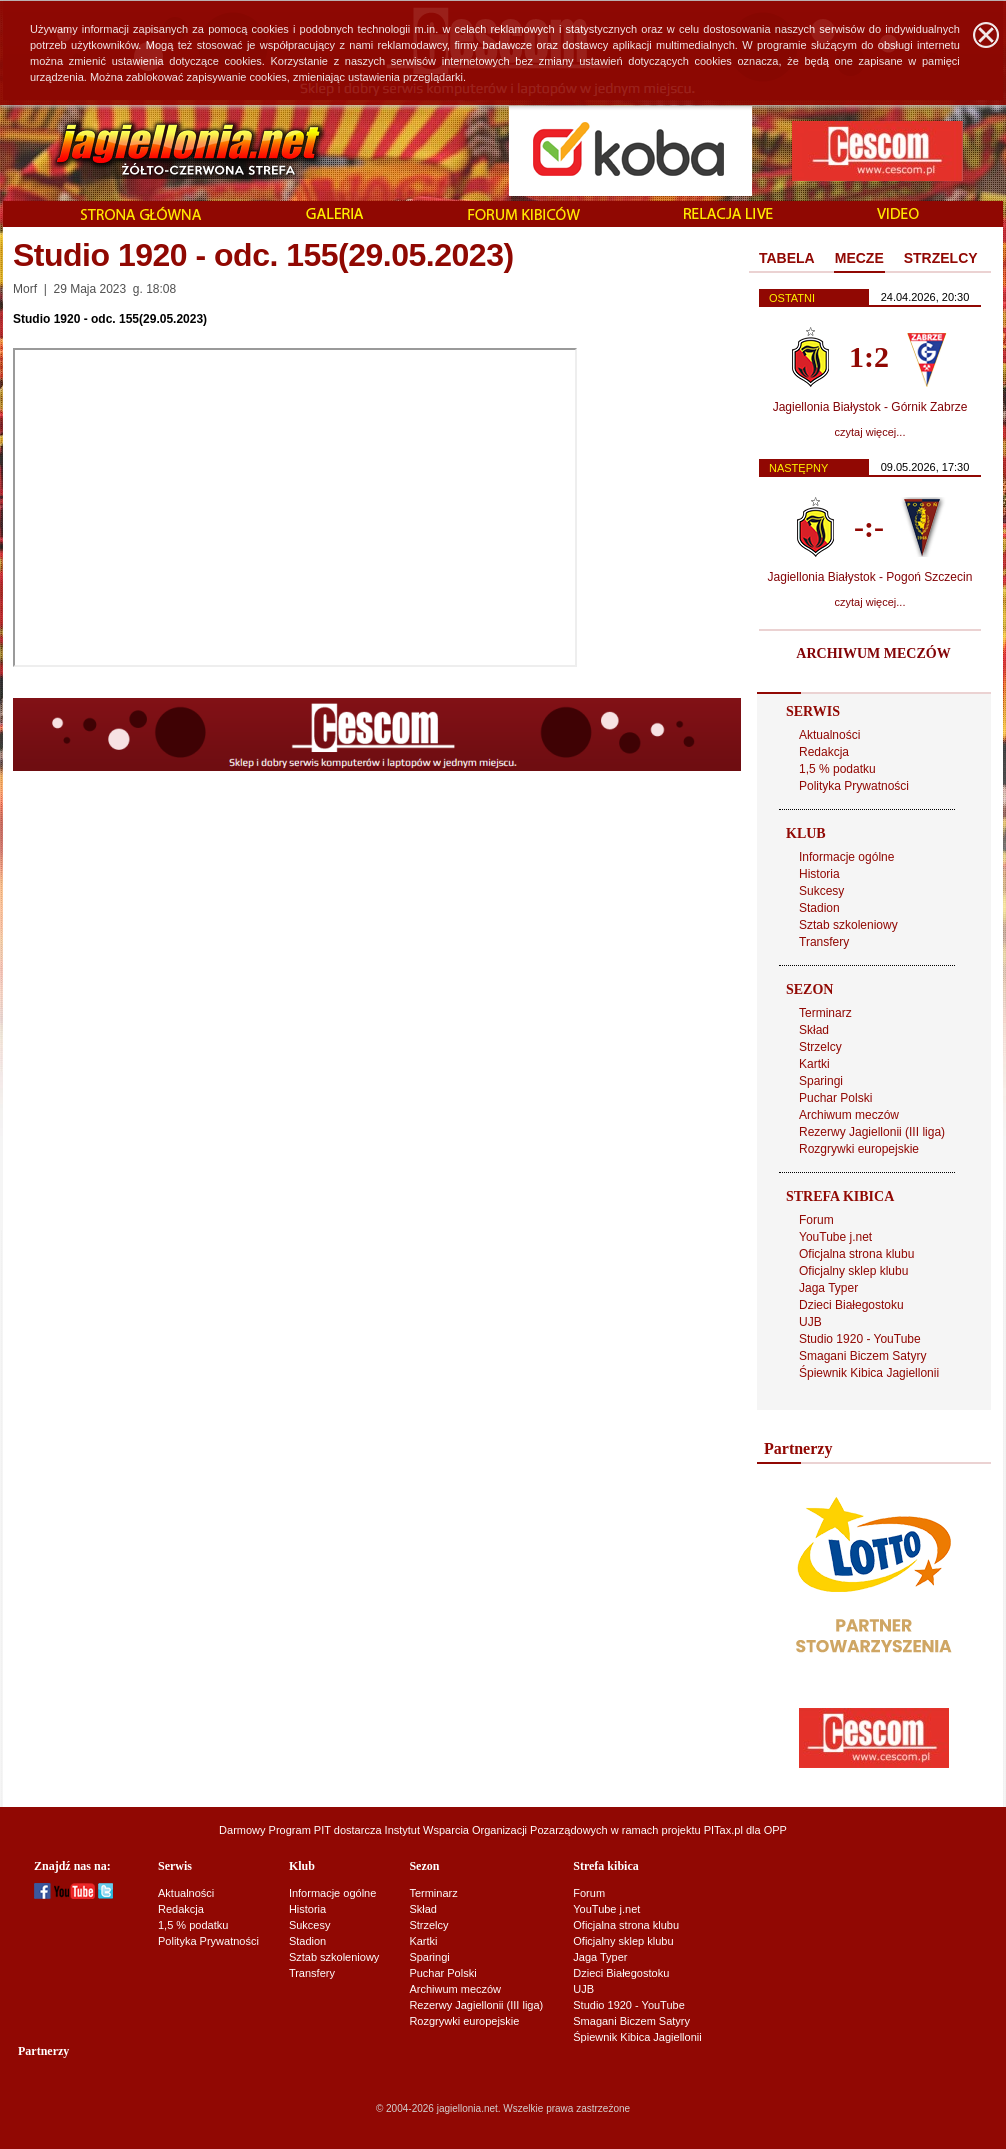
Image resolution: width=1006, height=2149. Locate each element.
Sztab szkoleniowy (848, 925)
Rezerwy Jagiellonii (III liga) (872, 1132)
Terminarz (825, 1013)
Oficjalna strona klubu (856, 1254)
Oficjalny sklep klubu (853, 1271)
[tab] (787, 259)
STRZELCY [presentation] (941, 258)
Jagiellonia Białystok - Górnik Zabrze (870, 407)
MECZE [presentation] (859, 258)
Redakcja (824, 752)
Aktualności (829, 735)
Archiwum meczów (849, 1115)
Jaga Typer (828, 1288)
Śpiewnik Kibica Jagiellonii (869, 1373)
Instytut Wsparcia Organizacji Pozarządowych (496, 1830)
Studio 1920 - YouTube (860, 1339)
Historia (819, 874)
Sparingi (821, 1081)
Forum (816, 1220)
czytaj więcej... (870, 432)
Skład (814, 1030)
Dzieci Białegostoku (851, 1305)
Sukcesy (821, 891)
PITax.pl (723, 1830)
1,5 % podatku (837, 769)
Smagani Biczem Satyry (862, 1356)
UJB (810, 1322)
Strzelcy (820, 1047)
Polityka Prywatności (854, 786)
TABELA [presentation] (787, 258)
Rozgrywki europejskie (859, 1149)
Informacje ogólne (846, 857)
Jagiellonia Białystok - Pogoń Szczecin (870, 577)
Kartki (814, 1064)
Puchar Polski (835, 1098)
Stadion (819, 908)
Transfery (824, 942)
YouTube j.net (835, 1237)
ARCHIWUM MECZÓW (873, 653)
